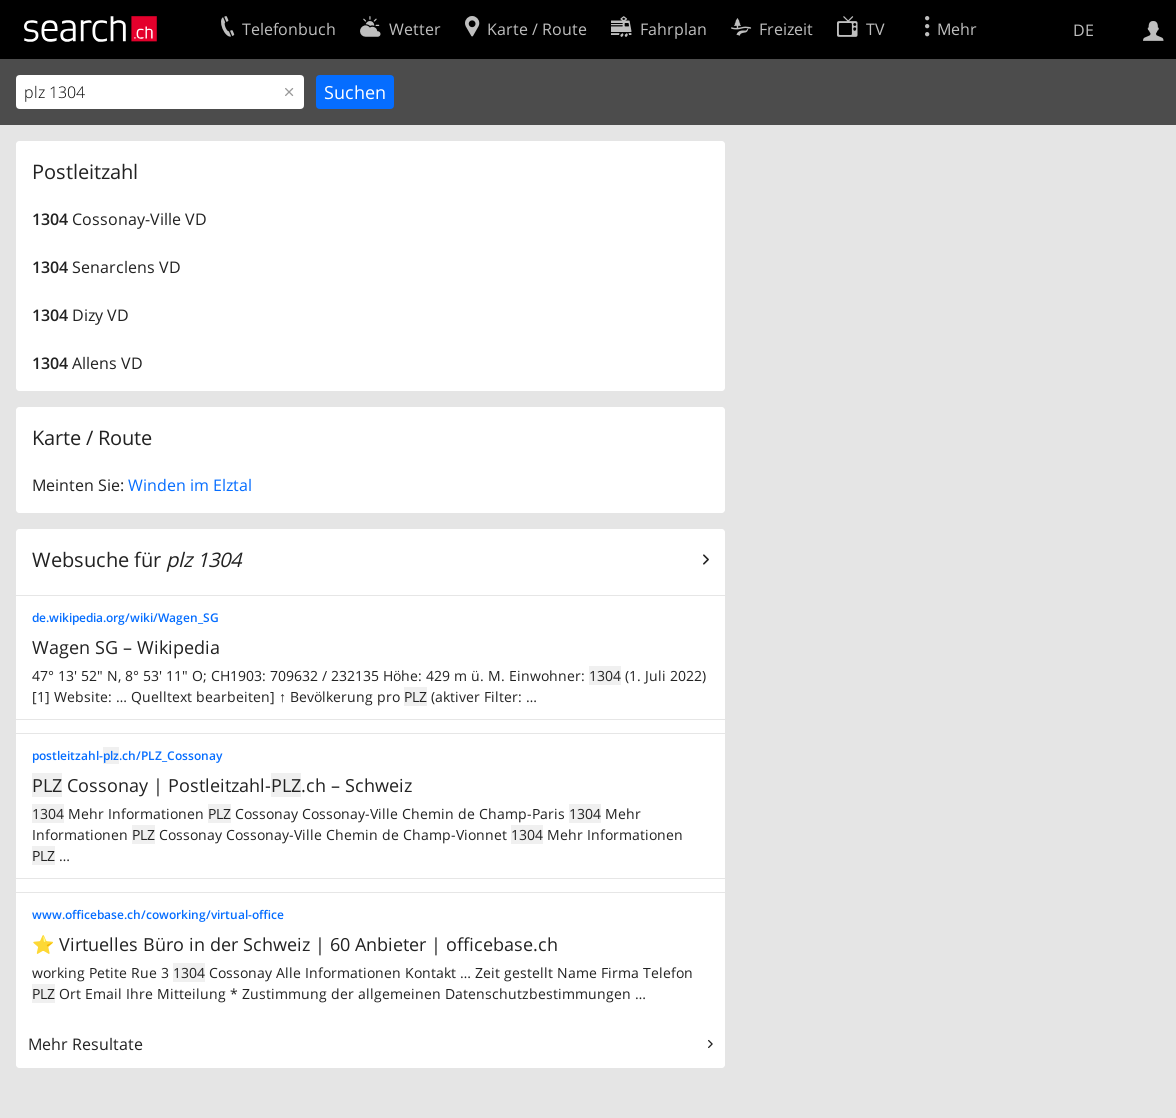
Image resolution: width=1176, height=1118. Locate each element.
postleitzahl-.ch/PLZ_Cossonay (127, 755)
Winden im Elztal (190, 485)
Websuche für (136, 559)
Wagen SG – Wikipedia (126, 647)
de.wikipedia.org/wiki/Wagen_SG (125, 617)
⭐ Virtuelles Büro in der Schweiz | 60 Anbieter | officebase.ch (295, 944)
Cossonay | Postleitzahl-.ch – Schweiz (222, 785)
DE (1083, 30)
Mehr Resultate (85, 1044)
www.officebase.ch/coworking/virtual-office (158, 914)
